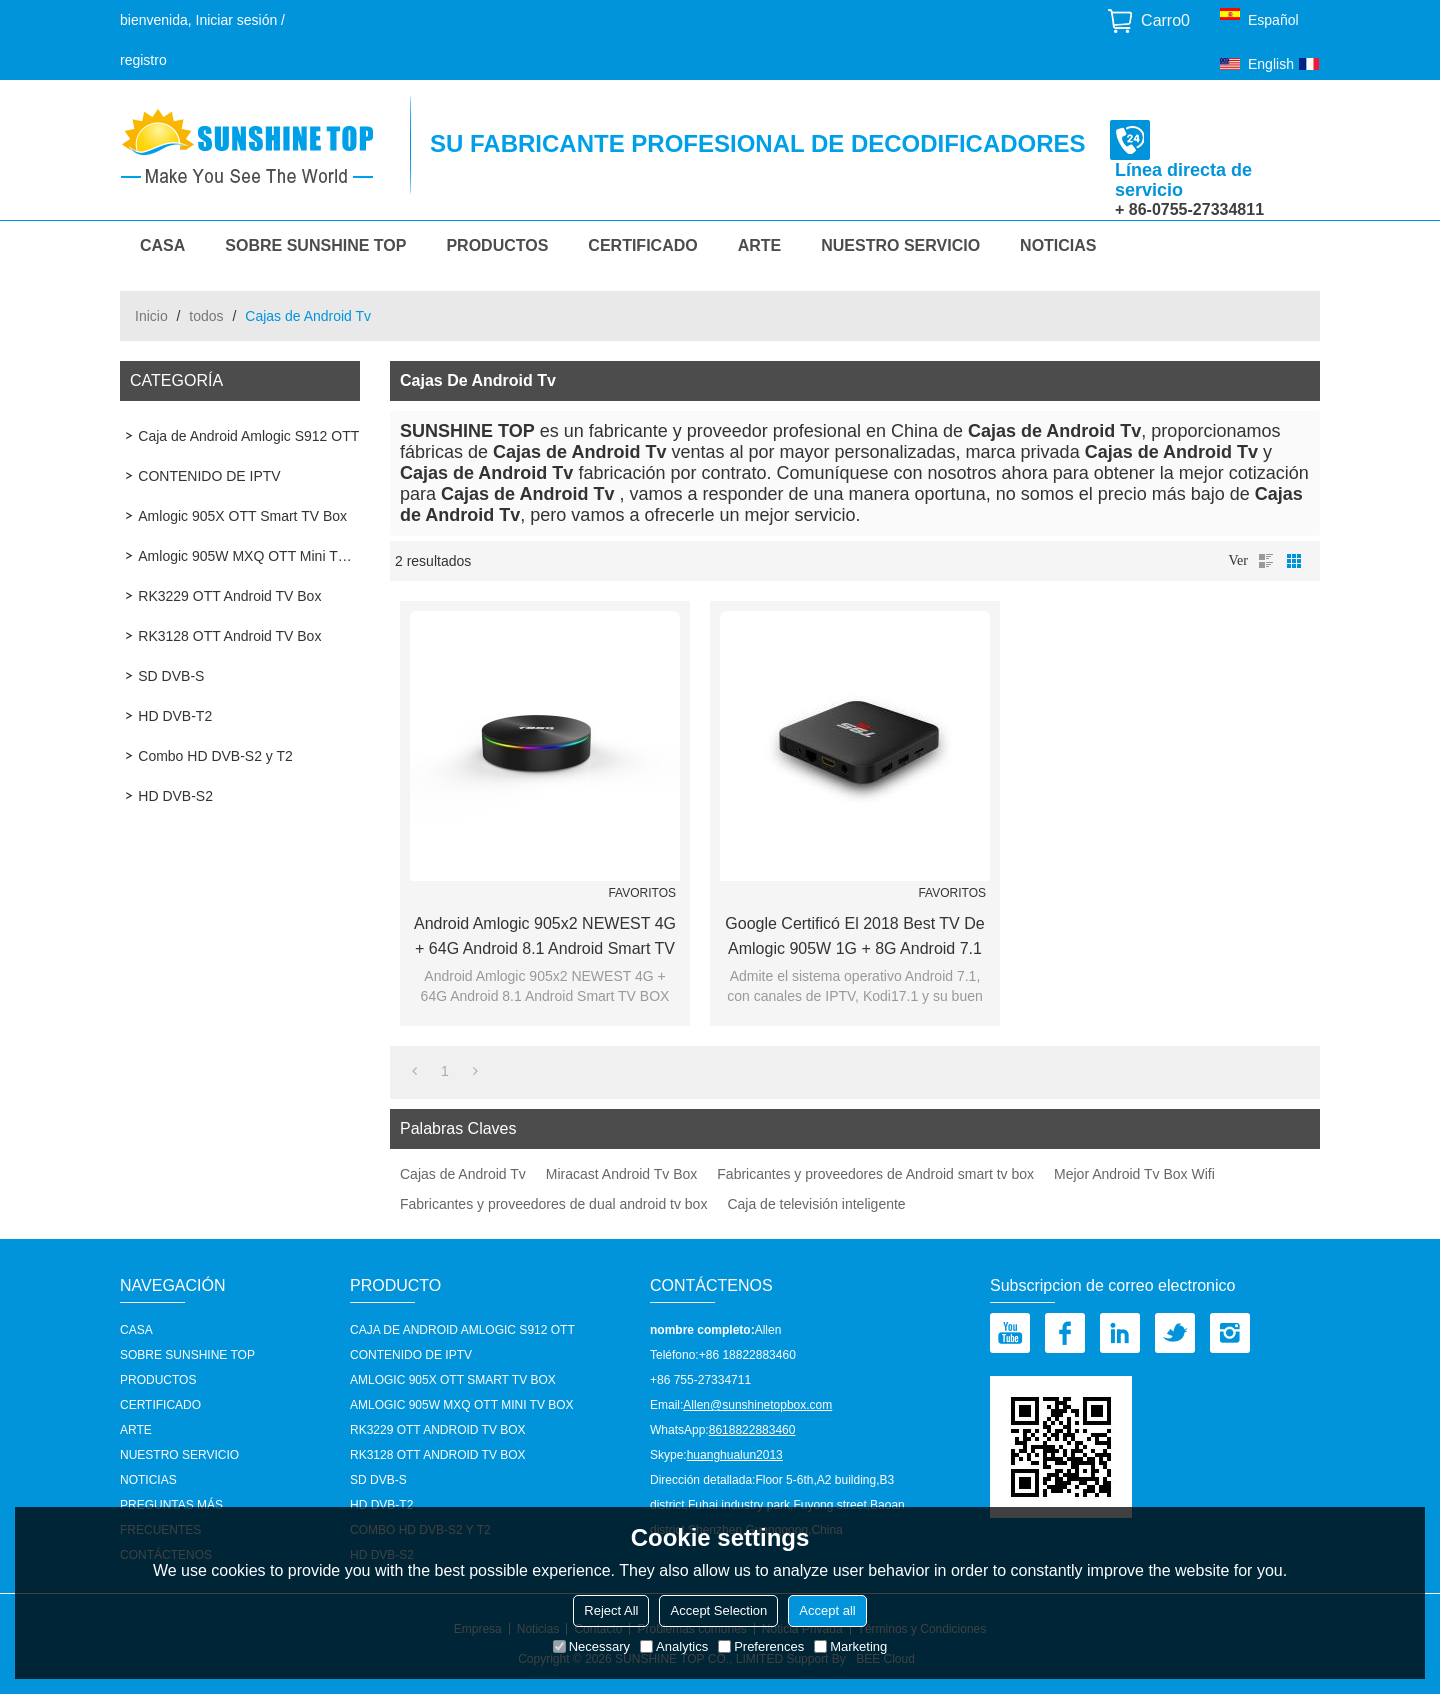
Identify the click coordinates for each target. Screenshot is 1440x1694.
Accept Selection (718, 1610)
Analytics (674, 1646)
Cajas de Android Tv (463, 1174)
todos (206, 316)
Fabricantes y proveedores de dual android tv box (553, 1204)
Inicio (151, 316)
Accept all (827, 1610)
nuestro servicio (900, 245)
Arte (760, 245)
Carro (1165, 20)
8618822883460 (752, 1430)
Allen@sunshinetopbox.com (757, 1405)
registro (143, 60)
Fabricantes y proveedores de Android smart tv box (875, 1174)
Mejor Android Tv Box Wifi (1134, 1174)
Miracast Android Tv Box (621, 1174)
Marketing (850, 1646)
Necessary (591, 1646)
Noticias (1058, 245)
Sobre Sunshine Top (315, 245)
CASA (162, 245)
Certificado (642, 245)
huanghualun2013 (735, 1455)
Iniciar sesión (237, 20)
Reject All (611, 1610)
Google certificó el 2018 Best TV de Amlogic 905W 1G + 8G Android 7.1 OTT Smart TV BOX (854, 938)
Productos (497, 245)
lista (1266, 561)
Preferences (761, 1646)
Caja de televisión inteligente (816, 1204)
